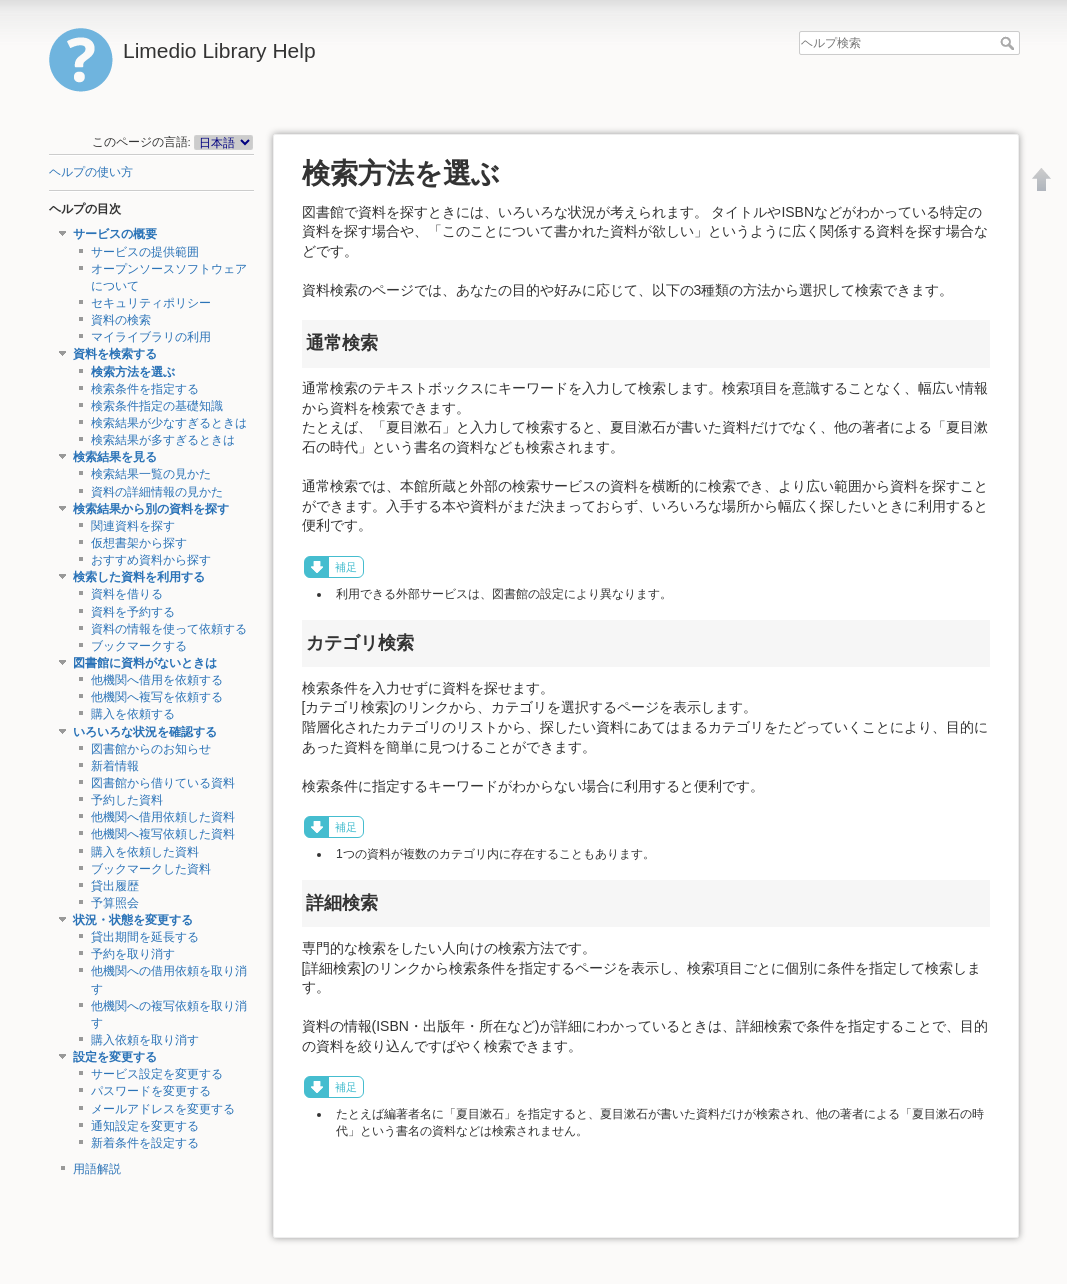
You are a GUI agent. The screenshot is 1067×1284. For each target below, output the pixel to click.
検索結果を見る (115, 457)
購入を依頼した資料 (145, 852)
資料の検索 (121, 320)
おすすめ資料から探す (151, 560)
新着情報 (115, 766)
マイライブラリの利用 (151, 337)
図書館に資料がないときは (145, 663)
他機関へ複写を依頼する (157, 697)
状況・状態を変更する (133, 920)
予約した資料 (127, 800)
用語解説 (97, 1169)
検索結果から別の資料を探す (151, 509)
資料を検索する (115, 354)
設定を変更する (115, 1057)
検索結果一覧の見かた (151, 474)
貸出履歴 (115, 886)
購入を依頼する (133, 714)
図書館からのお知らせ (151, 749)
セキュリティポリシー (151, 303)
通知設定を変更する (145, 1126)
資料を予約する (133, 612)
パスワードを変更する (151, 1091)
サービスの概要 (115, 234)
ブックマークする (139, 646)
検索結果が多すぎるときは (163, 440)
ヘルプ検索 (1009, 43)
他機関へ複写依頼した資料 (163, 834)
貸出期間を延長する (145, 937)
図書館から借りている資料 (163, 783)
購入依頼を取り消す (145, 1040)
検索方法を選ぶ (133, 372)
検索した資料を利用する (139, 577)
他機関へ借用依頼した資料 (163, 817)
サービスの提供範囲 (145, 252)
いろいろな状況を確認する (145, 732)
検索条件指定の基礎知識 (157, 406)
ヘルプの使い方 (91, 172)
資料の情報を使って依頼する (169, 629)
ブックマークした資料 (151, 869)
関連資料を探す (133, 526)
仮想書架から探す (139, 543)
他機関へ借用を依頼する (157, 680)
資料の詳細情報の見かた (157, 492)
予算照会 (115, 903)
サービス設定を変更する (157, 1074)
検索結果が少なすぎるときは (169, 423)
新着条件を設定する (145, 1143)
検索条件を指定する (145, 389)
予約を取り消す (133, 954)
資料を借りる (127, 594)
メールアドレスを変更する (163, 1109)
